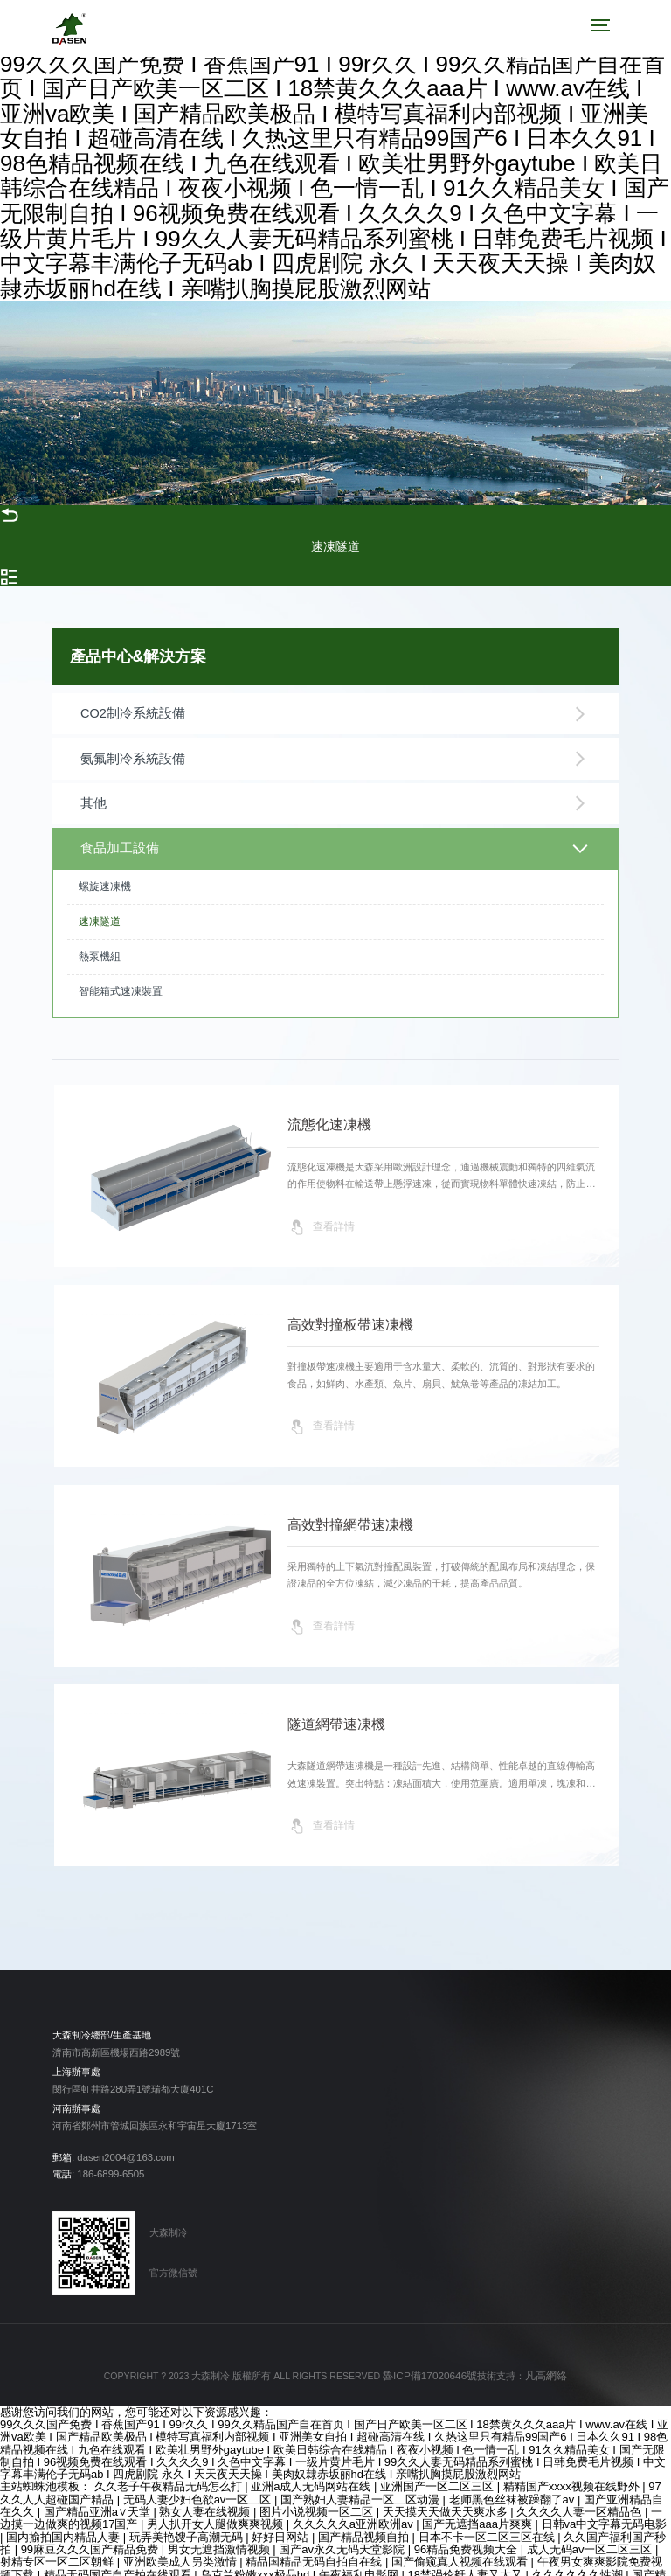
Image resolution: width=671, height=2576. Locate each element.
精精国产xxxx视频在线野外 (573, 2468)
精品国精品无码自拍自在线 (315, 2544)
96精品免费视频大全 (467, 2531)
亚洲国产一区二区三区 (438, 2468)
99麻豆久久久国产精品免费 (91, 2531)
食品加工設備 (334, 833)
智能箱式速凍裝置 (121, 974)
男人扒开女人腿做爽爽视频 (217, 2506)
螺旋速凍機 (105, 869)
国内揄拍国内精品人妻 (64, 2518)
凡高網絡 (541, 2360)
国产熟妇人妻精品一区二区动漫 (361, 2482)
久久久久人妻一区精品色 (580, 2494)
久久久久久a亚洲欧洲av (355, 2506)
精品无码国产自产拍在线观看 (119, 2556)
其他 (334, 792)
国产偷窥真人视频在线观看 (461, 2544)
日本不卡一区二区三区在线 (488, 2518)
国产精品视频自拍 (365, 2518)
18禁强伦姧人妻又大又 (466, 2556)
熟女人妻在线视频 (206, 2494)
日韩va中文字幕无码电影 (605, 2506)
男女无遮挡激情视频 (220, 2531)
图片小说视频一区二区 (318, 2494)
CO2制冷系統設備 (334, 711)
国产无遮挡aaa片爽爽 (478, 2506)
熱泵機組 (100, 939)
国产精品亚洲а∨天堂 (99, 2494)
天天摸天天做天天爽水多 (447, 2494)
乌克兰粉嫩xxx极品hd (256, 2556)
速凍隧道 (100, 904)
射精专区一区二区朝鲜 (58, 2544)
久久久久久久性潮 (579, 2556)
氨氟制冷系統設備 (334, 752)
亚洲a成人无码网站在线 (312, 2468)
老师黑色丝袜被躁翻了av (513, 2482)
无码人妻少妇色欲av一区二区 (198, 2482)
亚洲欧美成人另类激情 (181, 2544)
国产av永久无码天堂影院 (343, 2531)
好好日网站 (282, 2518)
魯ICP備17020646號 (431, 2360)
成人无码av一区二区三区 (591, 2531)
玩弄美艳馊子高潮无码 (187, 2518)
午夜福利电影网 (360, 2556)
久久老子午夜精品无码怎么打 (170, 2468)
